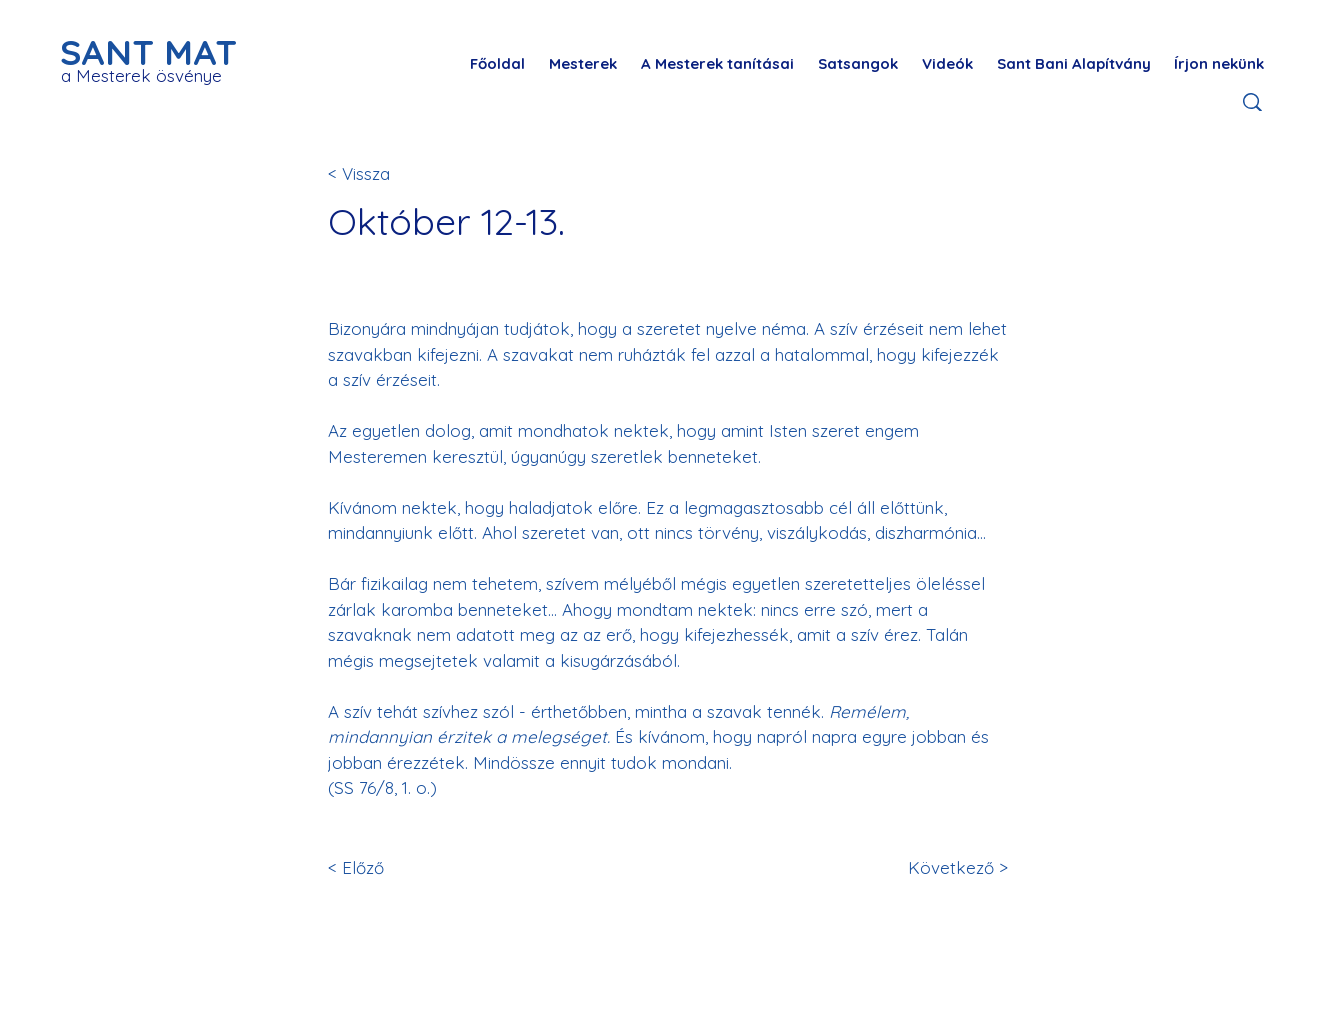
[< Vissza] (394, 173)
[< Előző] (394, 868)
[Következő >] (942, 868)
